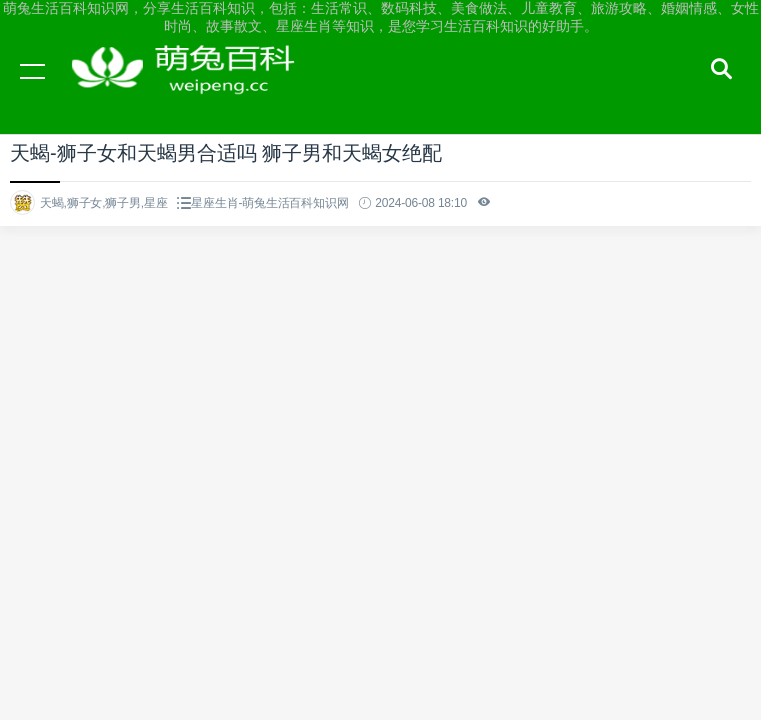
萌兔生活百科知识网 (190, 90)
